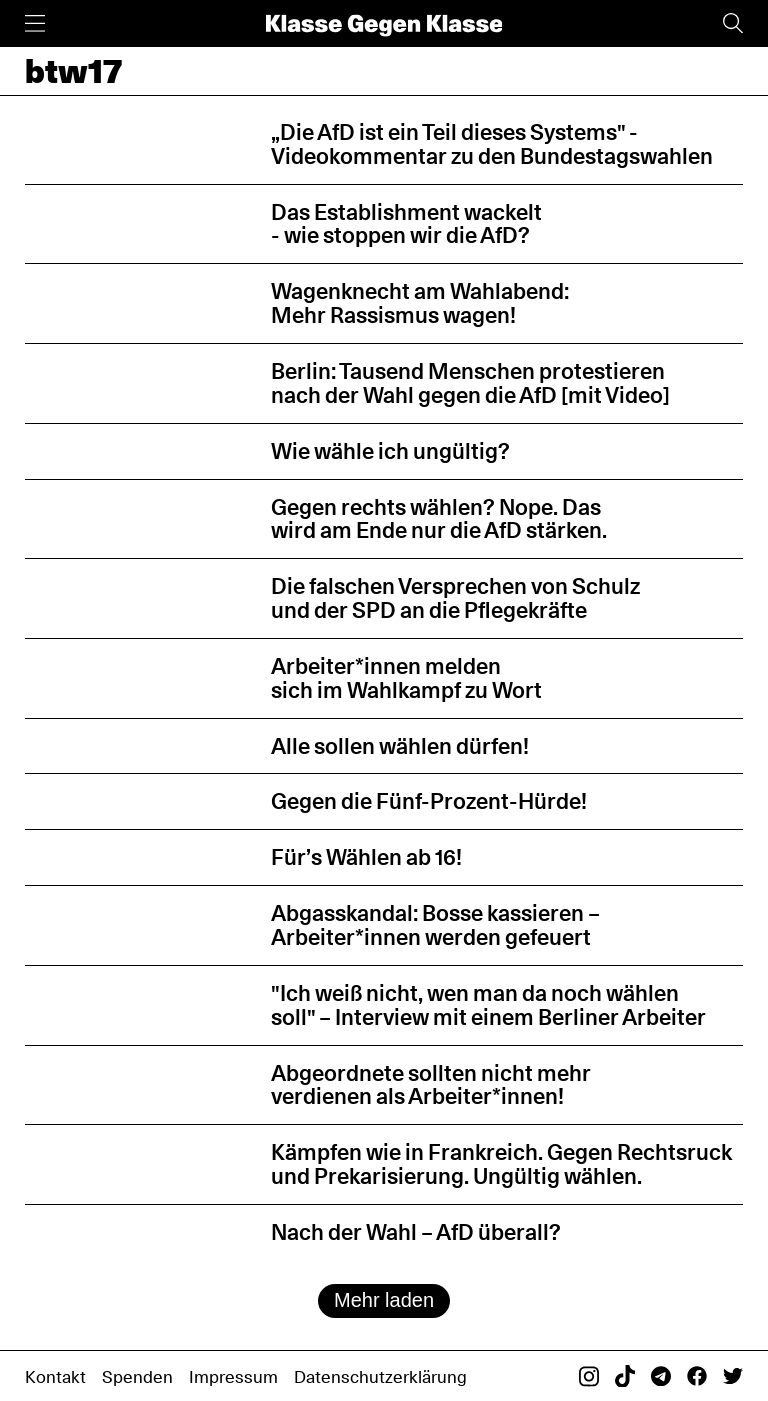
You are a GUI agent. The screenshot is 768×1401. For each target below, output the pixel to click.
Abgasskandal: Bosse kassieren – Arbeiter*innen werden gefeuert (435, 925)
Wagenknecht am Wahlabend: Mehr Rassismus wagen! (420, 303)
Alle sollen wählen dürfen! (400, 746)
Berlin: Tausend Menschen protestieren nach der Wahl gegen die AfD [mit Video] (470, 383)
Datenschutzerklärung (380, 1376)
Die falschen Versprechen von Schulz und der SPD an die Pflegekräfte (455, 598)
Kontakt (55, 1376)
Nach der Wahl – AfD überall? (416, 1232)
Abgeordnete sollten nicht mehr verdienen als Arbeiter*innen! (431, 1085)
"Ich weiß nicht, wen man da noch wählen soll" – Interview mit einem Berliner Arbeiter (488, 1005)
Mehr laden (384, 1300)
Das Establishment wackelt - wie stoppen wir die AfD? (406, 224)
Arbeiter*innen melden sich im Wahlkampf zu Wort (406, 678)
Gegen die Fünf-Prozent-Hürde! (429, 801)
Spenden (137, 1376)
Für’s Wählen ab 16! (366, 857)
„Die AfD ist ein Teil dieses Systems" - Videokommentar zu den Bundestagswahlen (492, 144)
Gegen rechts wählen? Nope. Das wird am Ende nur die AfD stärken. (439, 519)
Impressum (233, 1376)
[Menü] (35, 23)
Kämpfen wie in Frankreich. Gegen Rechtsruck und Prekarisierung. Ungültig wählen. (501, 1164)
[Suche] (733, 23)
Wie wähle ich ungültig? (390, 451)
